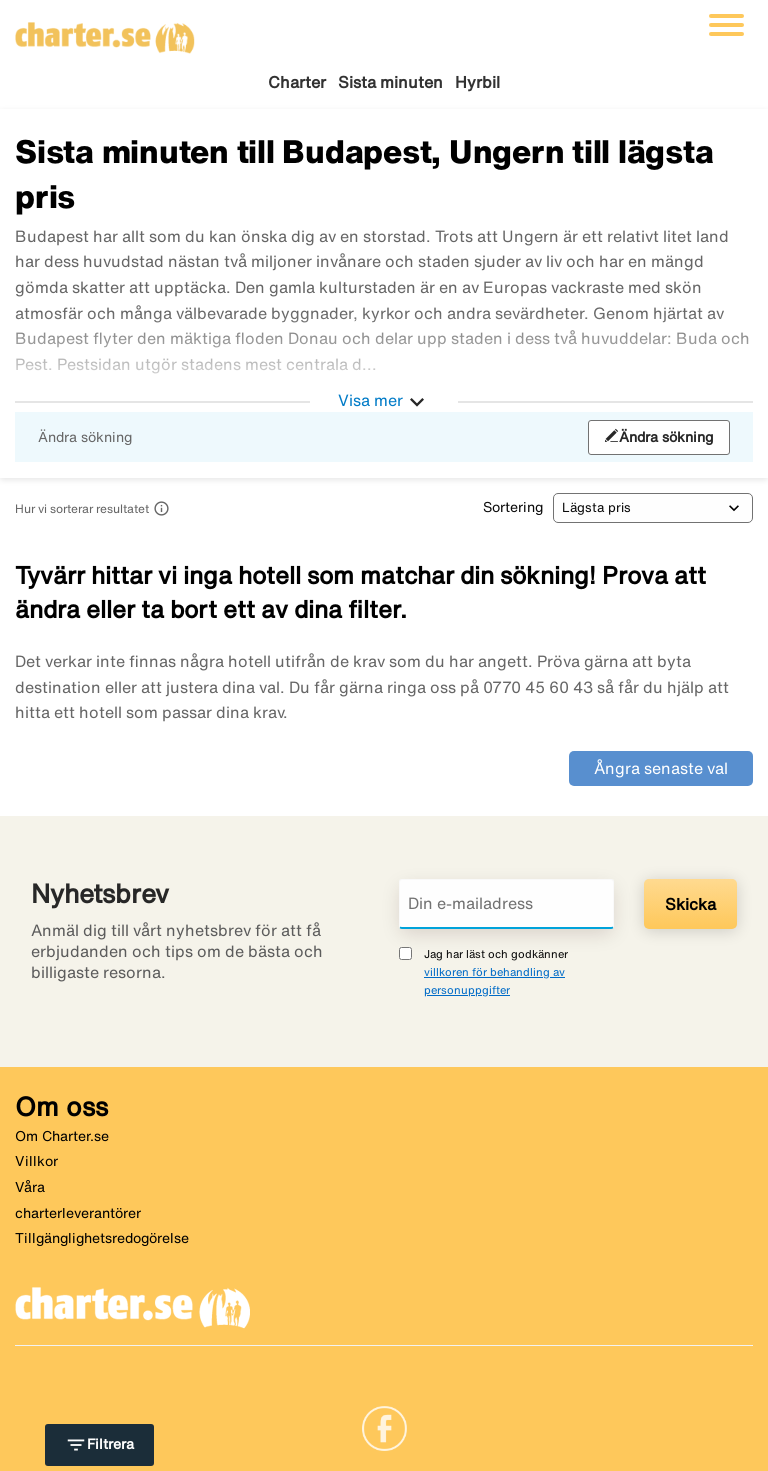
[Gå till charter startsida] (105, 31)
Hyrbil (477, 82)
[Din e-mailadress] (506, 904)
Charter (297, 82)
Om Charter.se (62, 1136)
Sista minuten (390, 82)
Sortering (513, 507)
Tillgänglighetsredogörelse (102, 1238)
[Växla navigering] (726, 25)
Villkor (36, 1161)
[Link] (384, 1426)
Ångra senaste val (661, 768)
